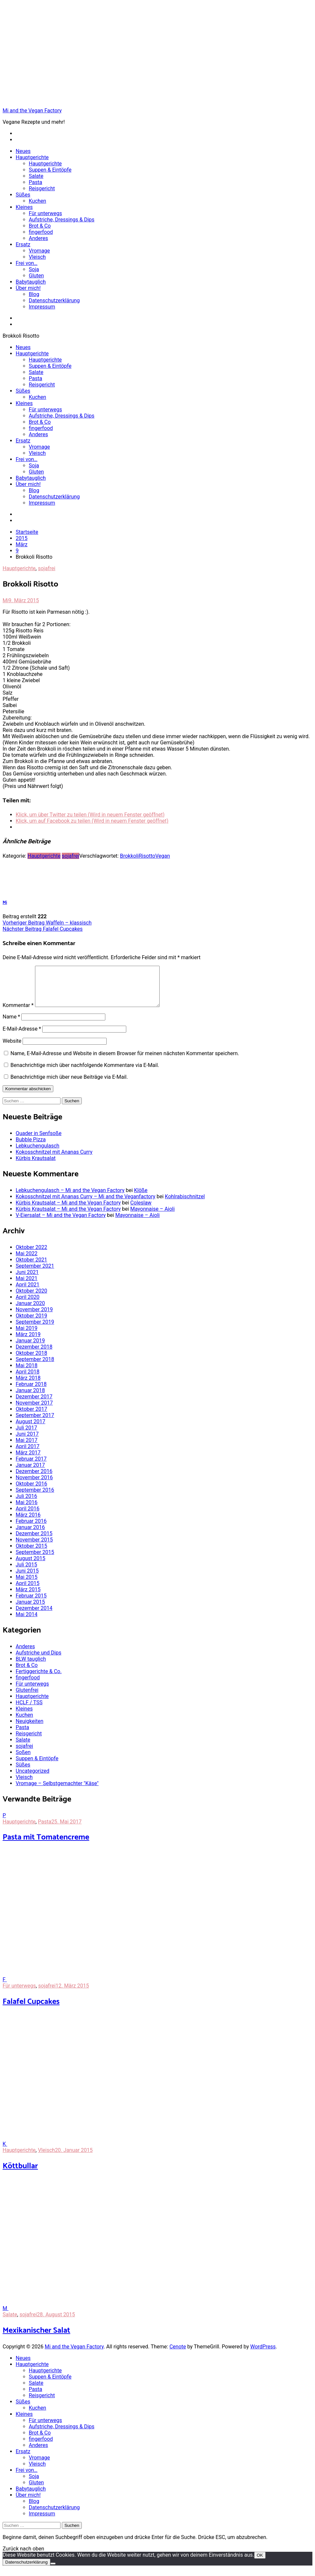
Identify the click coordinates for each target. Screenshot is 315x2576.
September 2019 (35, 1330)
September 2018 (35, 1367)
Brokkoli (129, 856)
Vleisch (37, 257)
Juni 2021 (27, 1280)
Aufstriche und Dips (38, 1660)
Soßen (23, 1760)
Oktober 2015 (31, 1554)
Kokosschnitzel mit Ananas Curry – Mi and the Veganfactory (85, 1204)
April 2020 (28, 1305)
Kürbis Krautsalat (36, 1166)
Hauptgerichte (32, 157)
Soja (34, 269)
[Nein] (53, 2571)
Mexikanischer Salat (36, 2338)
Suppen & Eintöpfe (50, 170)
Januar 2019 (30, 1348)
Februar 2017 (31, 1467)
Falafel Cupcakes (43, 929)
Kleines (24, 207)
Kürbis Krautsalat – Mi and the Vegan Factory (68, 1210)
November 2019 (34, 1317)
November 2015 (34, 1547)
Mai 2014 (27, 1622)
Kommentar (18, 1013)
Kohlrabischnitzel (185, 1204)
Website (12, 1049)
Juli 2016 (26, 1504)
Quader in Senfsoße (38, 1141)
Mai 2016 (27, 1510)
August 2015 (30, 1566)
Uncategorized (32, 1779)
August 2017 (30, 1429)
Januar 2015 (30, 1610)
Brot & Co (40, 226)
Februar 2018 (31, 1392)
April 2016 (28, 1516)
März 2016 (28, 1523)
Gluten (36, 275)
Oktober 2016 (31, 1491)
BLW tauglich (31, 1667)
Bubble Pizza (31, 1147)
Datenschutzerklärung (54, 300)
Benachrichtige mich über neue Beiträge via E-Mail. (69, 1085)
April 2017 (28, 1454)
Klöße (141, 1198)
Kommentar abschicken (28, 1096)
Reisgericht (42, 188)
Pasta (35, 182)
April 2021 (28, 1292)
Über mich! (28, 288)
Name (11, 1024)
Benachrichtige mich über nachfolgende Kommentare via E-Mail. (84, 1073)
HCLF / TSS (29, 1710)
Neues (23, 151)
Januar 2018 (30, 1398)
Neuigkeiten (29, 1729)
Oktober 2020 (31, 1299)
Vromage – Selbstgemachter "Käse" (57, 1791)
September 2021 (35, 1274)
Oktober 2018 (31, 1361)
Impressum (42, 307)
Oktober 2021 (31, 1267)
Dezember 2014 (34, 1616)
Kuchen (37, 201)
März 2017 (28, 1460)
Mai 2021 (27, 1286)
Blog (34, 294)
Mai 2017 (27, 1448)
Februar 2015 (31, 1603)
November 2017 (34, 1411)
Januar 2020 (30, 1311)
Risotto (147, 856)
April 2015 (28, 1591)
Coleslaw (140, 1210)
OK (260, 2563)
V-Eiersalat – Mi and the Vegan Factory (61, 1223)
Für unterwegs (45, 213)
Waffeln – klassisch (47, 923)
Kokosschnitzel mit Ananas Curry (54, 1160)
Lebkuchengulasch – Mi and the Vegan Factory (70, 1198)
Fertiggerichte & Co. (38, 1679)
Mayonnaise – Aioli (152, 1217)
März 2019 (28, 1342)
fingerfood (41, 232)
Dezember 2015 (34, 1541)
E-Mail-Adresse (22, 1037)
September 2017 (35, 1423)
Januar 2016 (30, 1535)
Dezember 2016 (34, 1479)
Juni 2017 (27, 1442)
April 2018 (28, 1379)
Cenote (177, 2354)
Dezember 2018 (34, 1355)
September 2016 (35, 1498)
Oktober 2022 (31, 1255)
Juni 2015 (27, 1579)
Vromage (39, 251)
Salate (36, 176)
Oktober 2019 (31, 1323)
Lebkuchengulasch (37, 1153)
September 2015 (35, 1560)
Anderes (38, 238)
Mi (6, 600)
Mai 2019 (27, 1336)
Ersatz (23, 244)
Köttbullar (20, 2174)
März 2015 (28, 1597)
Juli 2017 (26, 1435)
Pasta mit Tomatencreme (46, 1845)
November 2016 (34, 1485)
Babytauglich (31, 282)
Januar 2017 (30, 1473)
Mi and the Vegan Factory (32, 110)
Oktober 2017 (31, 1417)
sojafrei (46, 568)
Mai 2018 (27, 1373)
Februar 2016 (31, 1529)
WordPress (263, 2354)
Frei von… (27, 263)
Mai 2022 (27, 1261)
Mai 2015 (27, 1585)
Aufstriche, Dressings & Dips (62, 219)
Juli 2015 (26, 1572)
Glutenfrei (27, 1698)
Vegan (162, 856)
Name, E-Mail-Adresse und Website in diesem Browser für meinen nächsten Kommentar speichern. (124, 1061)
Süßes (23, 195)
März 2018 (28, 1386)
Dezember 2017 (34, 1404)
